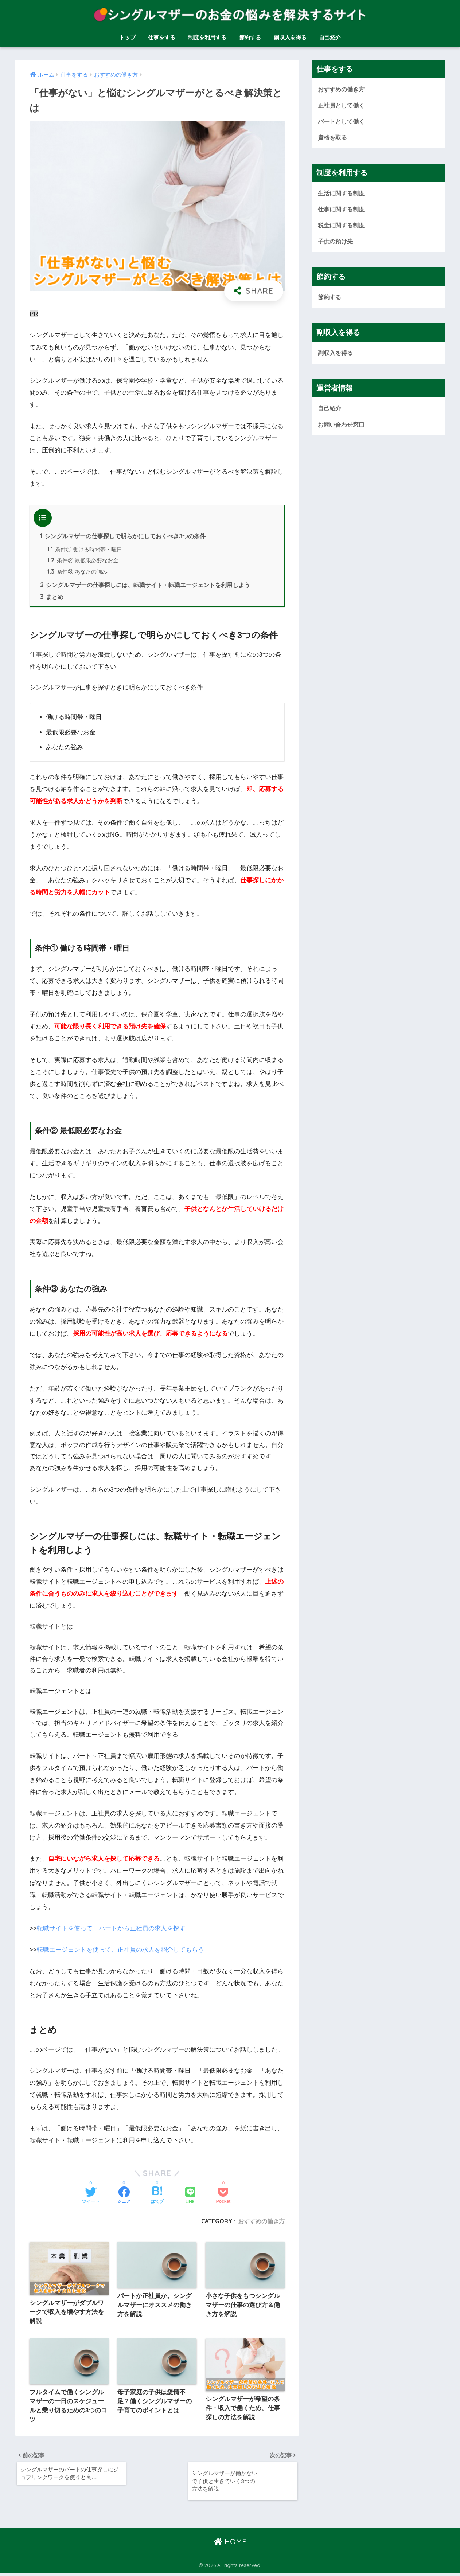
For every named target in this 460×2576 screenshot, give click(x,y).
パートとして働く (342, 121)
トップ (127, 37)
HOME (230, 2545)
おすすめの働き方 (261, 2221)
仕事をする (161, 37)
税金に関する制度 (342, 226)
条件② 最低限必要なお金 (83, 561)
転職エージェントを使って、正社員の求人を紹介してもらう (120, 1950)
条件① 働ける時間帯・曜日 (84, 550)
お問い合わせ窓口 (342, 426)
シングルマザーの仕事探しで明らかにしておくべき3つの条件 (123, 536)
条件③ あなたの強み (77, 572)
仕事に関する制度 (342, 210)
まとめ (52, 597)
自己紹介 (330, 37)
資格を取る (333, 137)
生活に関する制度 (342, 193)
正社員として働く (342, 105)
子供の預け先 (336, 242)
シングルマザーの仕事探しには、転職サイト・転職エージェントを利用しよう (145, 586)
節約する (250, 37)
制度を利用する (207, 37)
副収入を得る (290, 37)
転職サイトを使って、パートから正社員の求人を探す (111, 1929)
